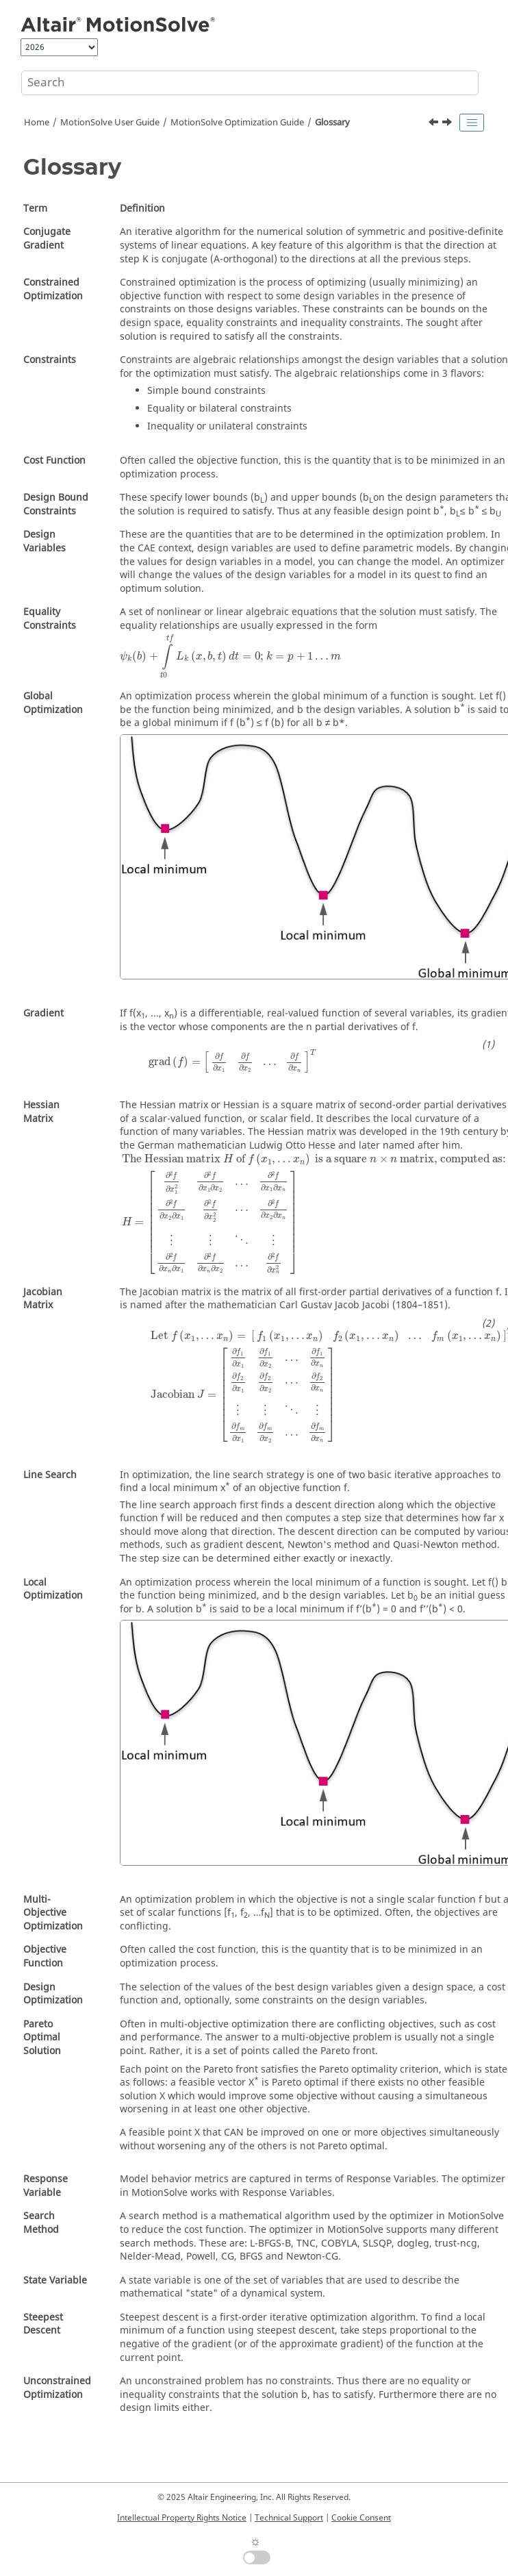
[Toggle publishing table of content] (471, 123)
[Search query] (250, 83)
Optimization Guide (237, 122)
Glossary (332, 122)
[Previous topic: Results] (434, 124)
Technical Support (289, 2518)
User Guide (110, 122)
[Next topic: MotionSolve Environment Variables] (448, 124)
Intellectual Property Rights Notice (181, 2518)
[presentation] (230, 656)
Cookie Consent (361, 2518)
